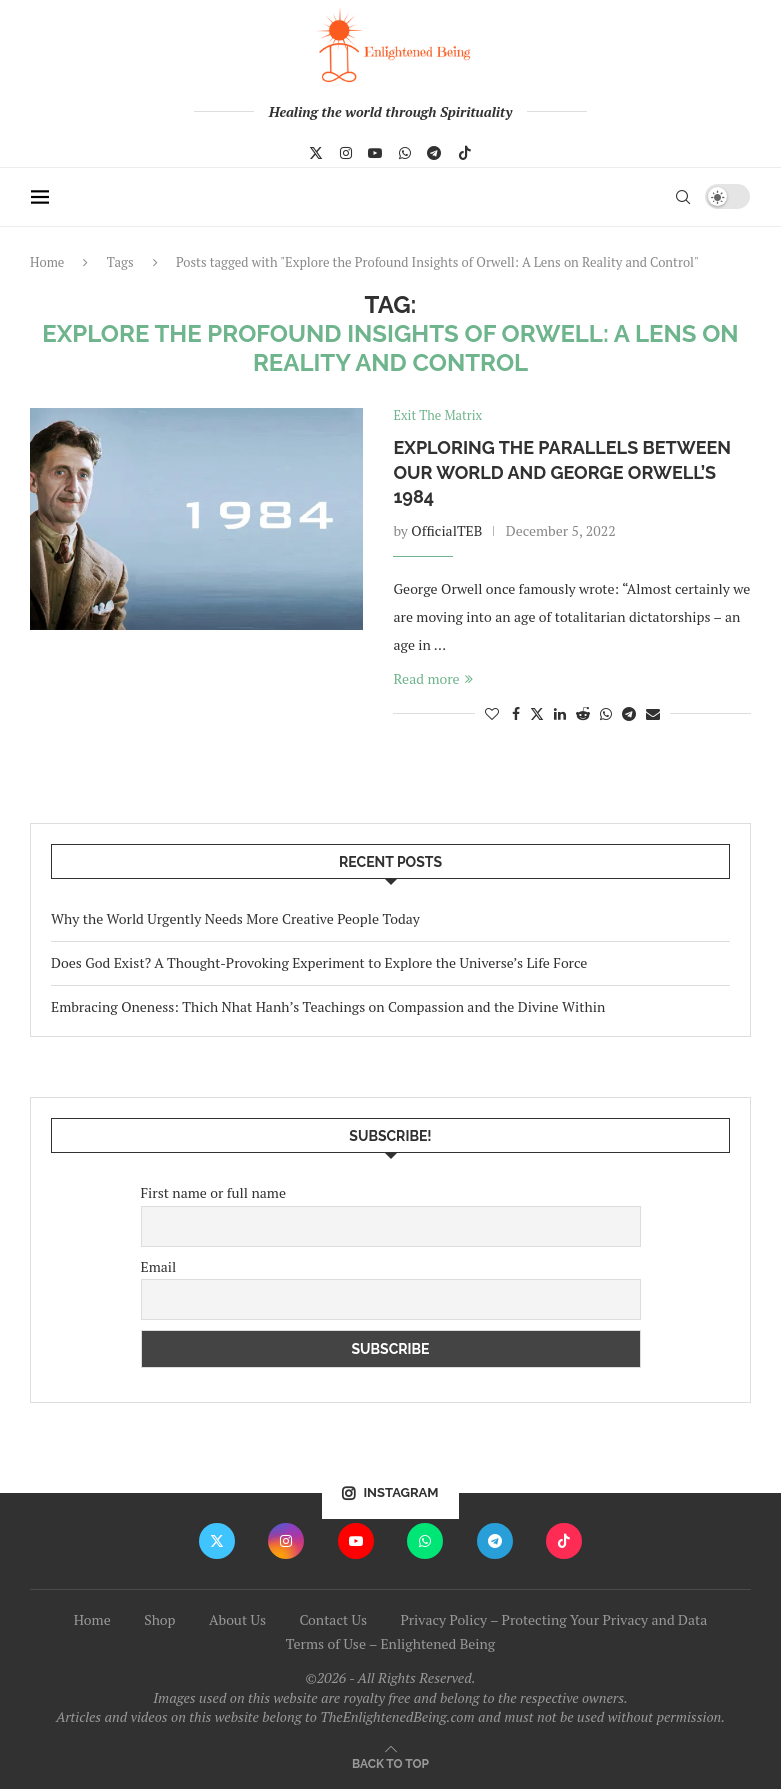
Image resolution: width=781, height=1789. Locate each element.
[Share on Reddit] (583, 713)
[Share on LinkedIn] (560, 713)
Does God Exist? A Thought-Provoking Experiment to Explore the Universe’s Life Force (319, 962)
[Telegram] (434, 153)
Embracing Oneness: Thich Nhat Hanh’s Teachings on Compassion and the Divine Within (328, 1006)
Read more (432, 678)
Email (159, 1266)
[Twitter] (316, 153)
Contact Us (333, 1619)
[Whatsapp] (405, 153)
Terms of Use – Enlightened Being (390, 1643)
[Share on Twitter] (537, 713)
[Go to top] (390, 1762)
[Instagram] (346, 153)
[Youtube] (375, 153)
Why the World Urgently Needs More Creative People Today (235, 919)
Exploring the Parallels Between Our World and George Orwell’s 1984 (562, 472)
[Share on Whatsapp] (606, 713)
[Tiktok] (465, 153)
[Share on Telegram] (629, 713)
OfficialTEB (446, 530)
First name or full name (213, 1193)
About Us (237, 1619)
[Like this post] (492, 713)
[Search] (684, 197)
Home (47, 262)
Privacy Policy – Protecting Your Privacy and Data (553, 1619)
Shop (159, 1619)
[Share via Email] (653, 713)
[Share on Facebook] (516, 713)
